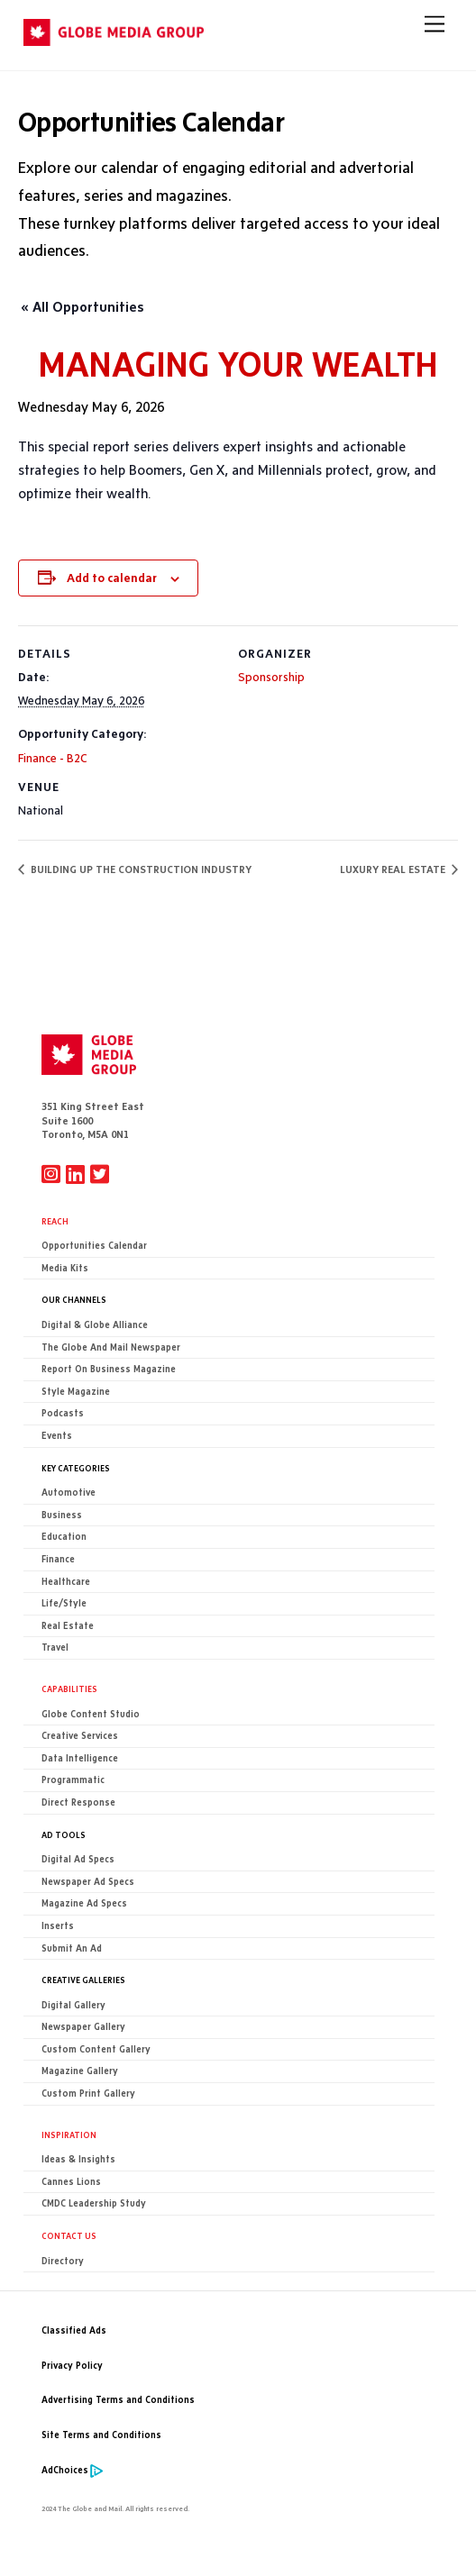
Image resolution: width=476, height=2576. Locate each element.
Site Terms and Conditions (101, 2435)
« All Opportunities (82, 306)
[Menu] (434, 23)
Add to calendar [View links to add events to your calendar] (112, 577)
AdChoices (64, 2470)
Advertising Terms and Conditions (118, 2400)
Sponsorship (271, 676)
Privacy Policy (72, 2365)
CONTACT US (68, 2235)
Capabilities (69, 1688)
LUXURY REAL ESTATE (394, 869)
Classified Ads (73, 2330)
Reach (55, 1220)
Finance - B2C (52, 758)
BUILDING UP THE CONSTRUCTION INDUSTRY (140, 869)
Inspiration (68, 2134)
